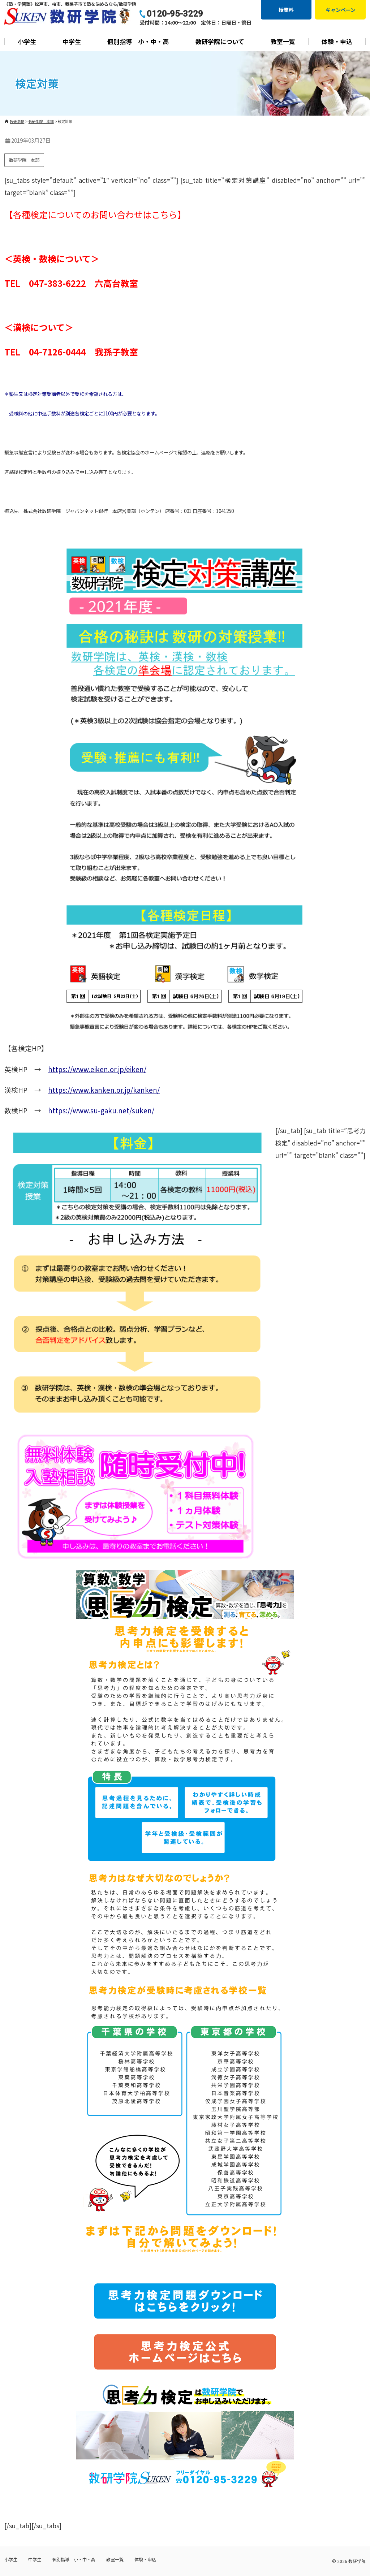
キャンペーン (341, 9)
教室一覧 (283, 41)
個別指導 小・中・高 (138, 41)
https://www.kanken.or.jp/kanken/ (104, 1090)
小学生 (27, 41)
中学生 (72, 41)
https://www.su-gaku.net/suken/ (101, 1110)
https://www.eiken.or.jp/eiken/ (97, 1069)
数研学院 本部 (24, 160)
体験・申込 (337, 41)
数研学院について (219, 41)
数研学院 (357, 2561)
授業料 (286, 9)
